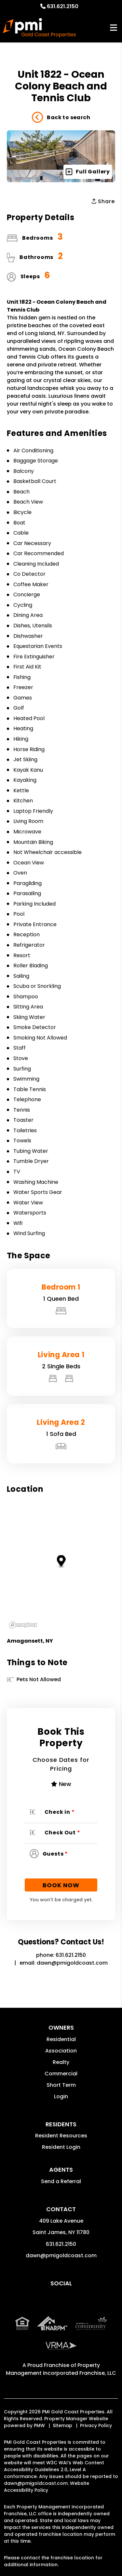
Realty (61, 2062)
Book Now (61, 1885)
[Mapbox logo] (23, 1625)
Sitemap (62, 2425)
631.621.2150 (62, 6)
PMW (39, 2425)
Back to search (61, 117)
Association (61, 2050)
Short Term (61, 2085)
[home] (39, 28)
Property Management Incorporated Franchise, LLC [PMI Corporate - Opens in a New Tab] (61, 2369)
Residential (61, 2039)
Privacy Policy (96, 2425)
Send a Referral (61, 2181)
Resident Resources (61, 2135)
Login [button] (61, 2096)
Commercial (61, 2073)
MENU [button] (113, 28)
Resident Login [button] (61, 2147)
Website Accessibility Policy (46, 2486)
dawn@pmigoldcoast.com (72, 1963)
